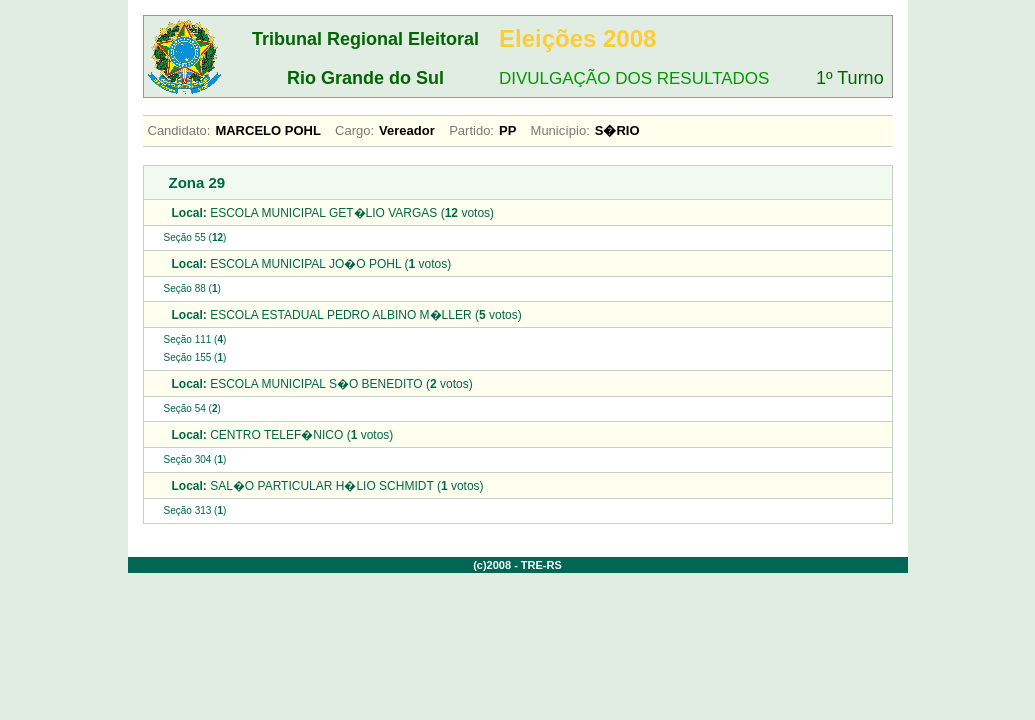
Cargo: (354, 130)
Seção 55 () (195, 237)
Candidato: (179, 130)
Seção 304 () (195, 459)
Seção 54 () (192, 408)
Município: (560, 130)
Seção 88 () (192, 288)
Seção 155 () (195, 357)
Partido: (471, 130)
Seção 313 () (195, 510)
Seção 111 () (195, 339)
